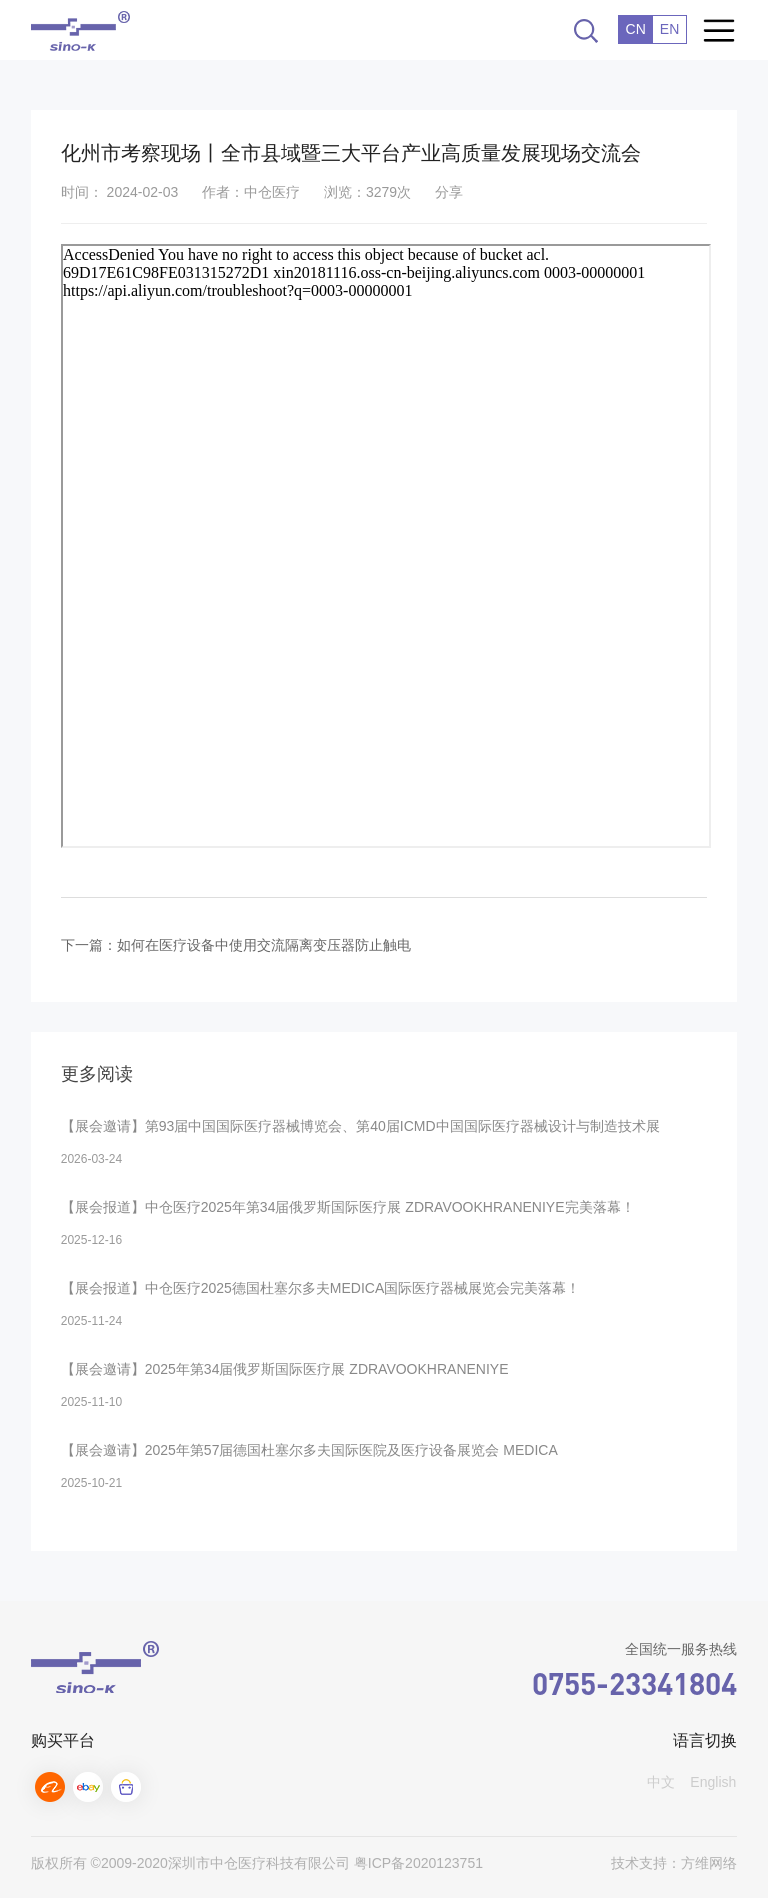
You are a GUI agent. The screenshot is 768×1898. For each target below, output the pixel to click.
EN (669, 29)
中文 (661, 1782)
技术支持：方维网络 (674, 1863)
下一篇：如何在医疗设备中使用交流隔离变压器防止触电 (236, 945)
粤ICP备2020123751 (418, 1863)
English (713, 1782)
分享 (449, 192)
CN (636, 29)
